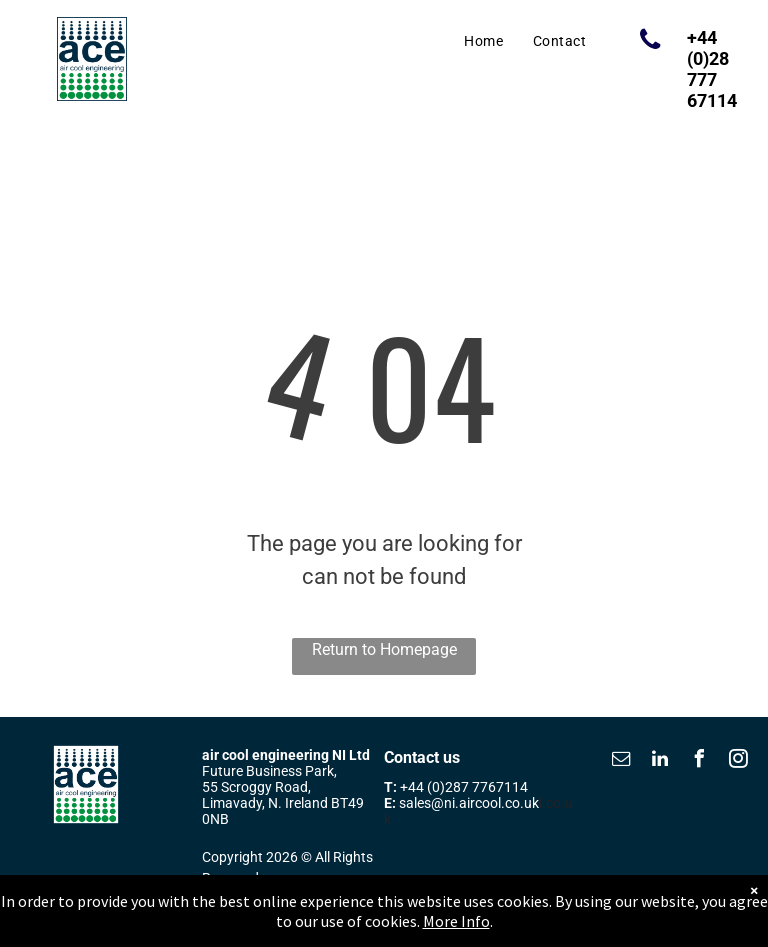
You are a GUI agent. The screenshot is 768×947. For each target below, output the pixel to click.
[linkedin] (660, 761)
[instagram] (738, 761)
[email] (621, 761)
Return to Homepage (384, 649)
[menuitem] (483, 41)
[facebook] (699, 761)
